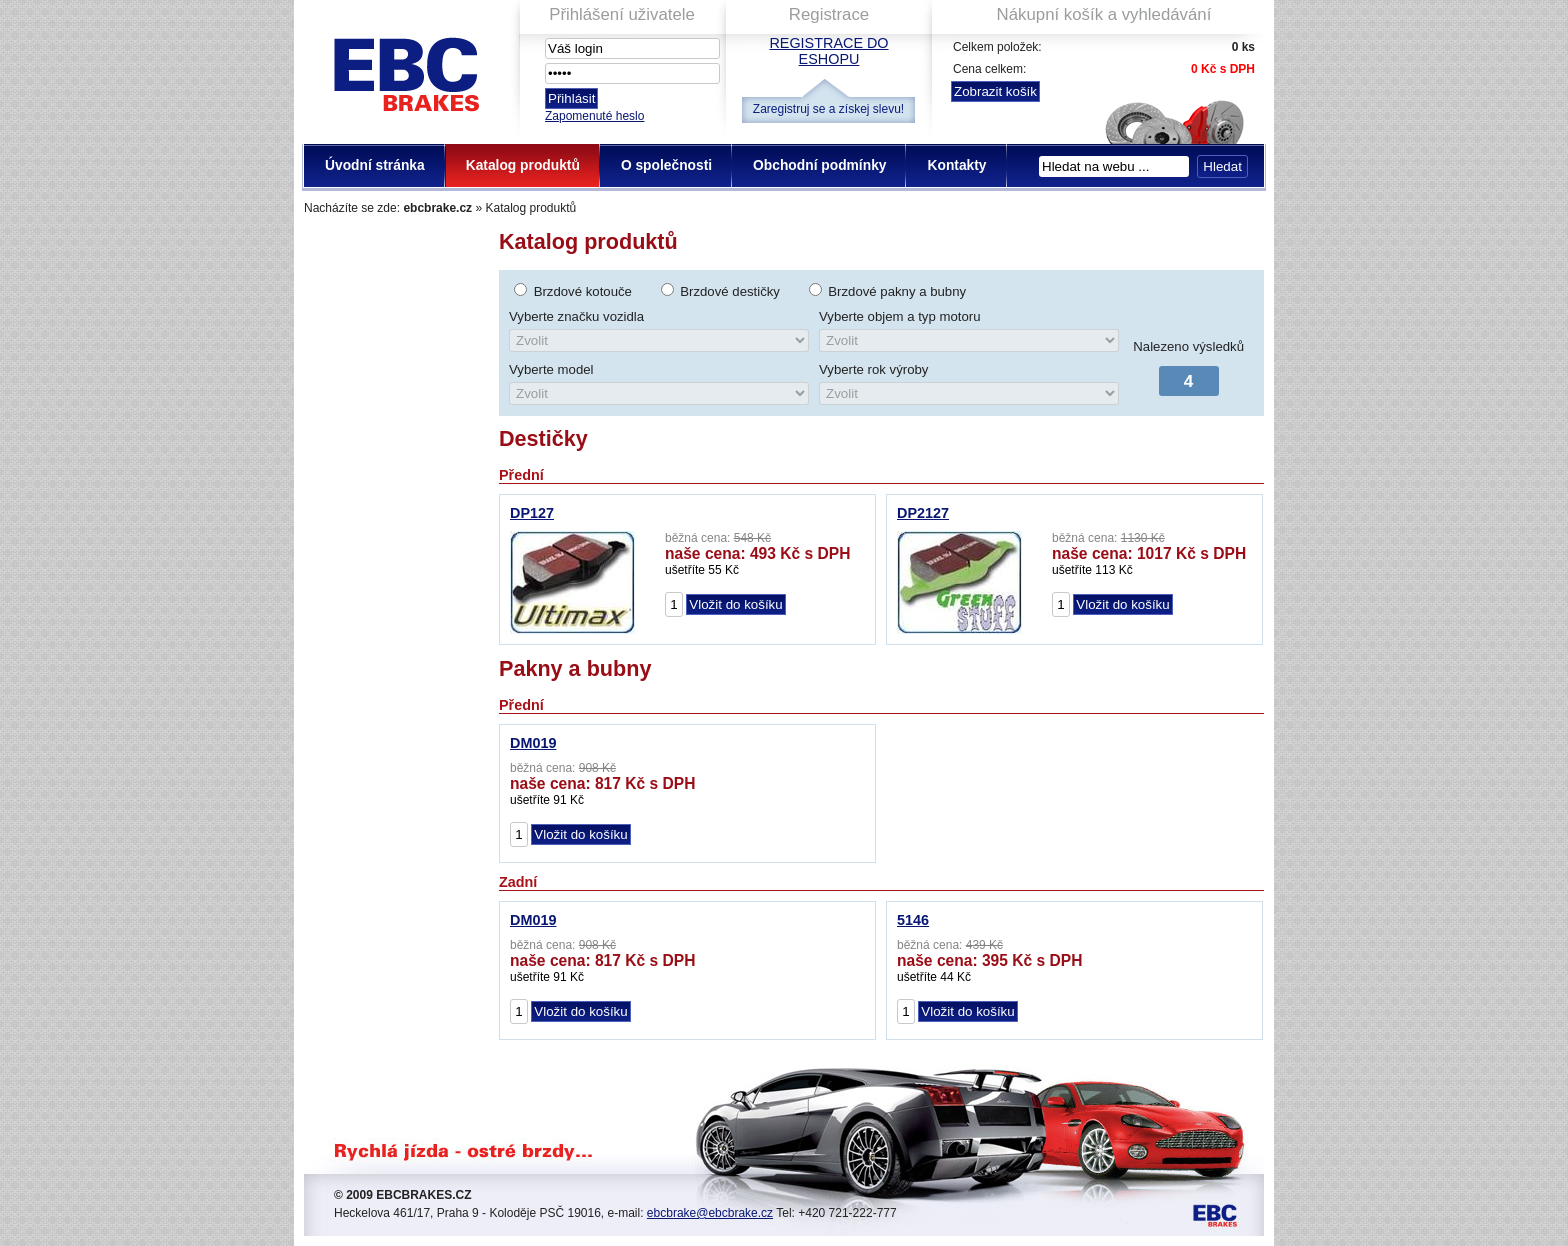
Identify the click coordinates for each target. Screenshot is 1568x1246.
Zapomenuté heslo (594, 116)
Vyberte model (551, 369)
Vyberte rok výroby (873, 369)
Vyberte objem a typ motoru (900, 316)
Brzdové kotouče (583, 291)
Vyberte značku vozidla (576, 316)
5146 (913, 920)
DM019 (533, 743)
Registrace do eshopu (828, 51)
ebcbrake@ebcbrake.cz (710, 1213)
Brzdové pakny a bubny (897, 291)
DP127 (532, 513)
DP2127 (923, 513)
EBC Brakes (405, 70)
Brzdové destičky (730, 291)
